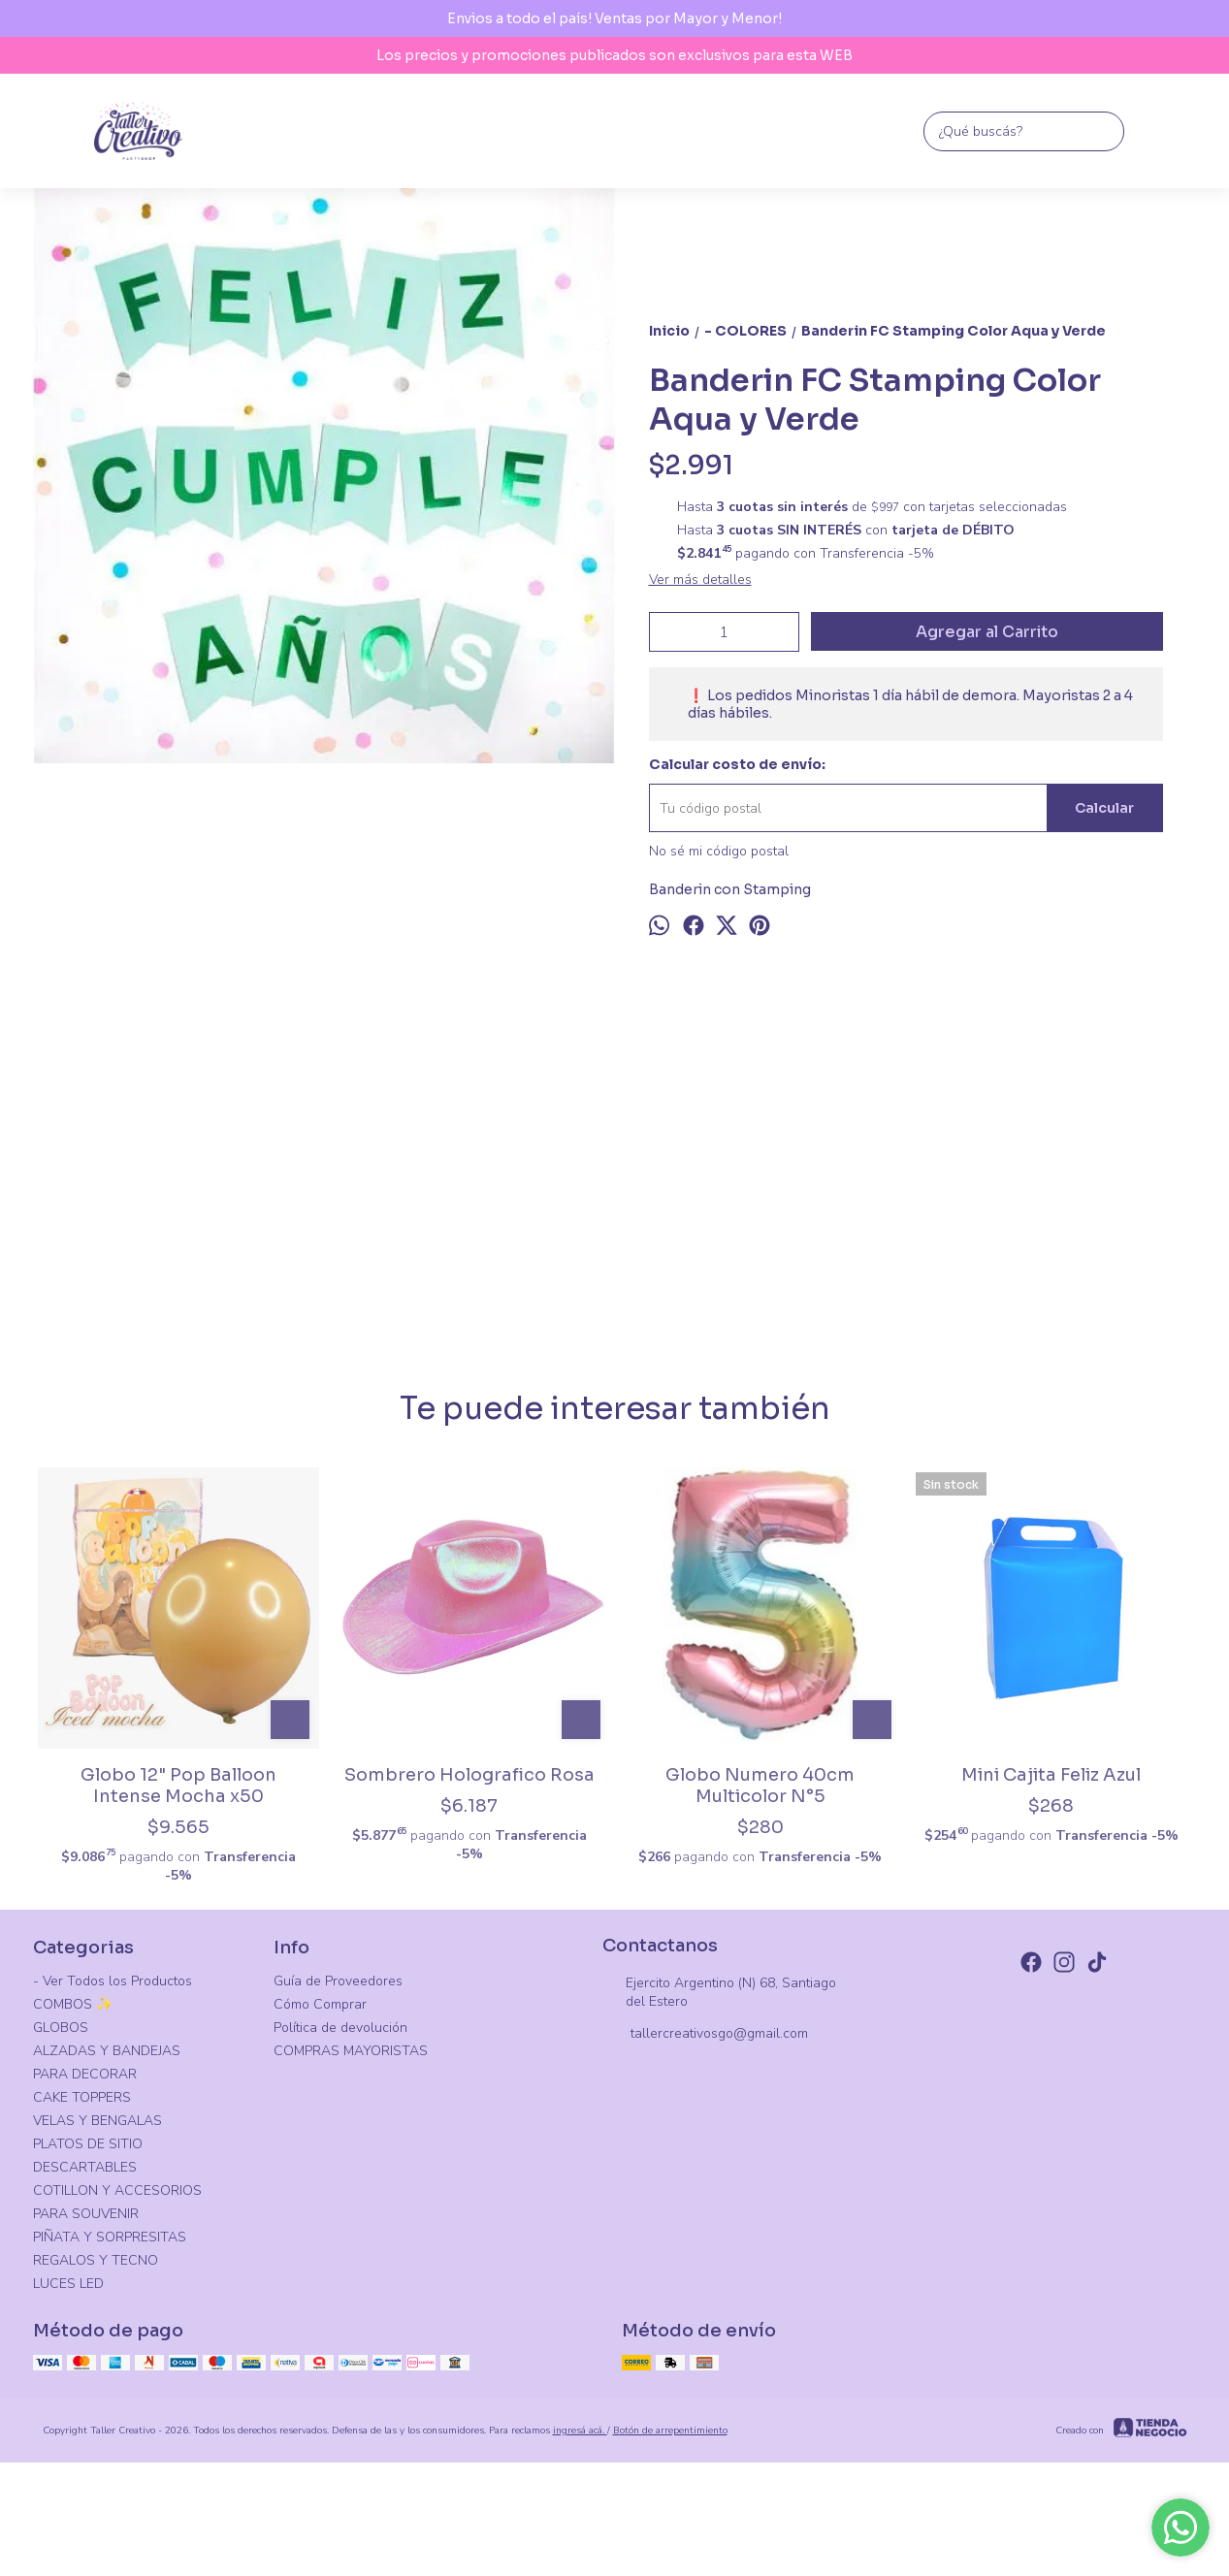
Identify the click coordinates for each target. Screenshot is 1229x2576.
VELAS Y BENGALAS (97, 2120)
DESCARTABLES (85, 2167)
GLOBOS (60, 2027)
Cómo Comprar (320, 2004)
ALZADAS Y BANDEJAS (106, 2051)
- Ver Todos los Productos (112, 1981)
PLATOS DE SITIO (88, 2144)
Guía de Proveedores (338, 1981)
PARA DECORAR (85, 2074)
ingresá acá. (580, 2430)
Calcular (1104, 808)
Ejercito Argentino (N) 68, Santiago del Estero (719, 1992)
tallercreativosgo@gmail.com (705, 2034)
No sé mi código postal (719, 851)
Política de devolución (340, 2027)
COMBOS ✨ (73, 2004)
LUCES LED (68, 2283)
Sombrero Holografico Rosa (469, 1775)
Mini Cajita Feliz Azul (1051, 1775)
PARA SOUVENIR (86, 2214)
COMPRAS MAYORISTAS (351, 2051)
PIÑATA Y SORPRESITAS (109, 2237)
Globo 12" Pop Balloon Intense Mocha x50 (178, 1785)
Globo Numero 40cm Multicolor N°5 (760, 1785)
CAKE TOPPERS (82, 2097)
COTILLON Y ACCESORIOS (117, 2190)
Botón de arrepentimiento (670, 2430)
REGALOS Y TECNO (95, 2260)
